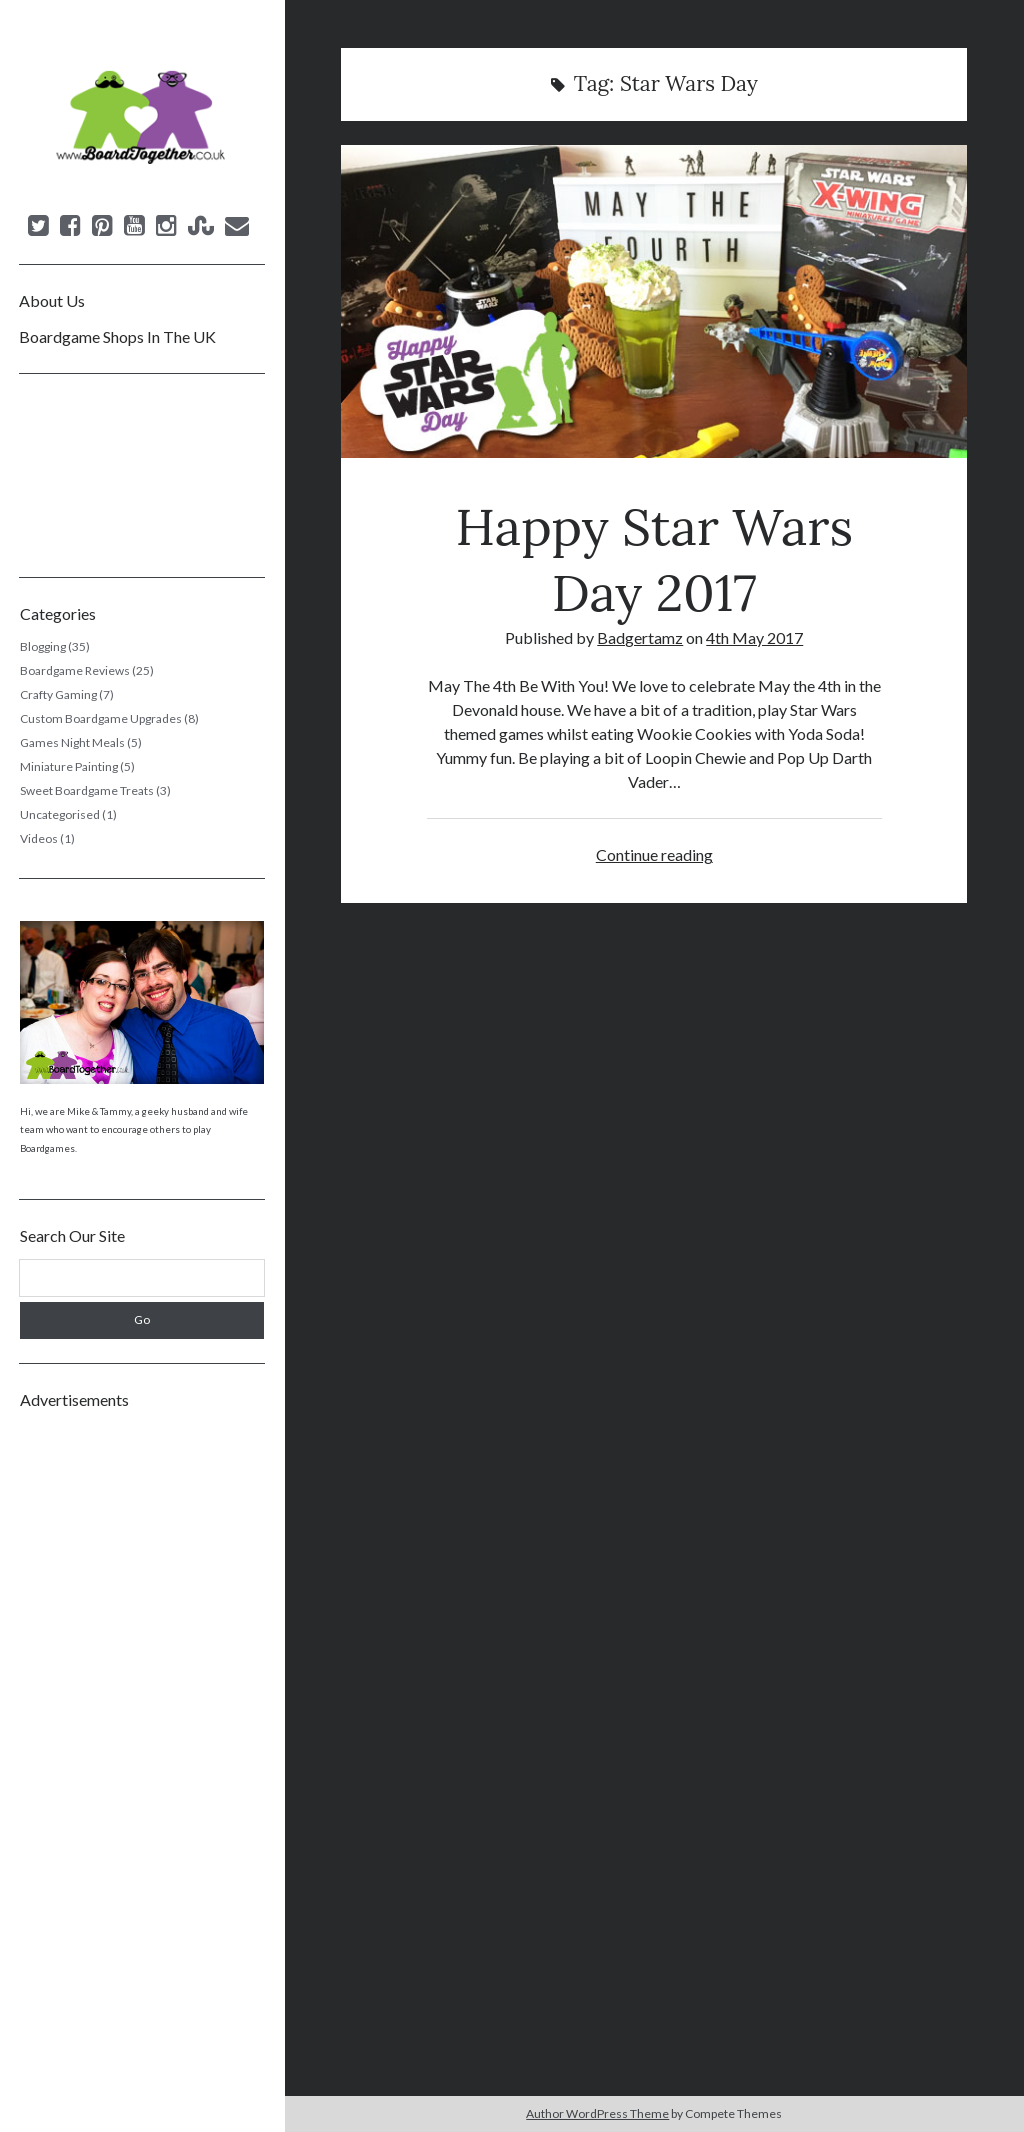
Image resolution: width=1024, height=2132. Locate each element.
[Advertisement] (142, 1724)
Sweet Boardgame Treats (87, 790)
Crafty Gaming (58, 694)
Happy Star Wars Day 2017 (654, 301)
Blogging (43, 646)
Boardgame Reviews (75, 670)
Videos (39, 838)
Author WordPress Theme (597, 2113)
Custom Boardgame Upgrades (101, 718)
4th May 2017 (754, 637)
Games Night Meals (72, 742)
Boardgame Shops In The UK (117, 336)
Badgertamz (640, 637)
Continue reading (654, 854)
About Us (52, 300)
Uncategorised (60, 814)
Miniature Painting (69, 766)
